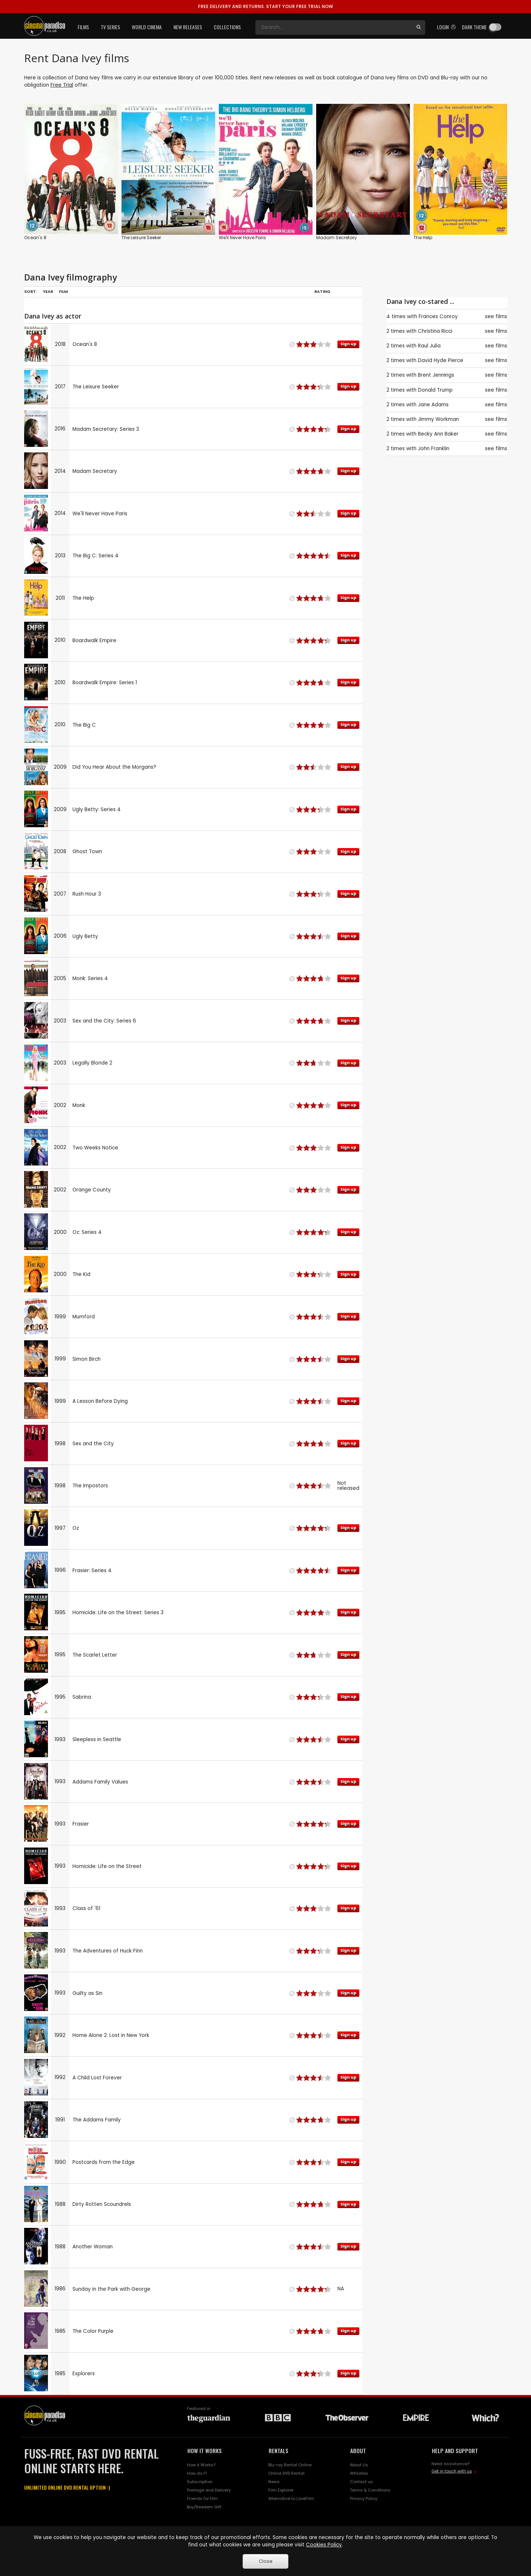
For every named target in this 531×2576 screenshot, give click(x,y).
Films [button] (83, 27)
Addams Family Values (100, 1781)
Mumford (83, 1316)
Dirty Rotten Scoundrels (101, 2204)
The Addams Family (96, 2119)
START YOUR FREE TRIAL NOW (265, 6)
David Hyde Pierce (440, 360)
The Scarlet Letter (94, 1655)
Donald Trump (435, 390)
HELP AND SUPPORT (455, 2451)
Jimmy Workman (438, 419)
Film (63, 291)
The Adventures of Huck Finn (107, 1950)
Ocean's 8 (35, 237)
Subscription (200, 2482)
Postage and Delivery (209, 2490)
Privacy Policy (363, 2498)
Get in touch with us (451, 2471)
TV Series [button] (110, 27)
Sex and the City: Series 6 (104, 1020)
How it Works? (201, 2465)
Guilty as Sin (87, 1993)
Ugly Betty (85, 936)
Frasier (80, 1823)
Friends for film (202, 2498)
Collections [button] (227, 27)
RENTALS (278, 2451)
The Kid (81, 1274)
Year (48, 291)
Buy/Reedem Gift (204, 2507)
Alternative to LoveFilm (291, 2498)
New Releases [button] (187, 27)
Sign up (348, 344)
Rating (322, 291)
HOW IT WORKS (204, 2451)
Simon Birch (86, 1359)
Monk (78, 1105)
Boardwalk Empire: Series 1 (104, 682)
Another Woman (92, 2246)
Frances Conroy (438, 316)
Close (266, 2561)
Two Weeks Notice (95, 1147)
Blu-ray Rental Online (289, 2465)
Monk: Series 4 (90, 978)
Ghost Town (87, 851)
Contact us (361, 2482)
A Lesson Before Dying (100, 1401)
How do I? (197, 2473)
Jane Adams (433, 404)
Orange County (91, 1189)
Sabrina (81, 1697)
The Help (423, 237)
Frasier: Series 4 (92, 1570)
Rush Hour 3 (86, 893)
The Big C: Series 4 (95, 555)
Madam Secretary (336, 237)
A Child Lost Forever (97, 2077)
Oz (75, 1528)
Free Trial (62, 85)
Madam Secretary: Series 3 (105, 429)
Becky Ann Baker (438, 433)
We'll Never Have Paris (242, 237)
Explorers (83, 2373)
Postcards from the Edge (103, 2162)
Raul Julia (429, 345)
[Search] (333, 27)
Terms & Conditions (370, 2490)
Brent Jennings (436, 375)
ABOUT (358, 2451)
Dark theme (474, 27)
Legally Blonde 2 (92, 1062)
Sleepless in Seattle (96, 1739)
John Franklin (433, 448)
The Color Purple (92, 2331)
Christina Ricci (435, 331)
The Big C (84, 725)
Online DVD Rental (286, 2473)
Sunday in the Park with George (111, 2289)
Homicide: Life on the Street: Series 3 (118, 1612)
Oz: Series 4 (87, 1232)
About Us (359, 2465)
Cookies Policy (324, 2544)
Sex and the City (93, 1443)
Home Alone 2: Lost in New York (110, 2035)
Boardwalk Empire (94, 640)
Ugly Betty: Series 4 (96, 809)
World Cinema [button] (147, 27)
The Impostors (90, 1485)
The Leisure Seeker (141, 237)
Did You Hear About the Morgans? (114, 767)
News (274, 2482)
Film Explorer (280, 2490)
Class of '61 (86, 1908)
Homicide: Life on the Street (107, 1866)
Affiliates (359, 2473)
